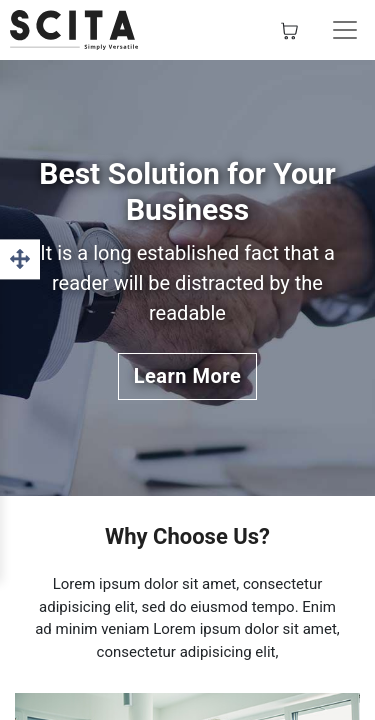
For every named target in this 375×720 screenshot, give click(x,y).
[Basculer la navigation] (345, 30)
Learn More (188, 376)
